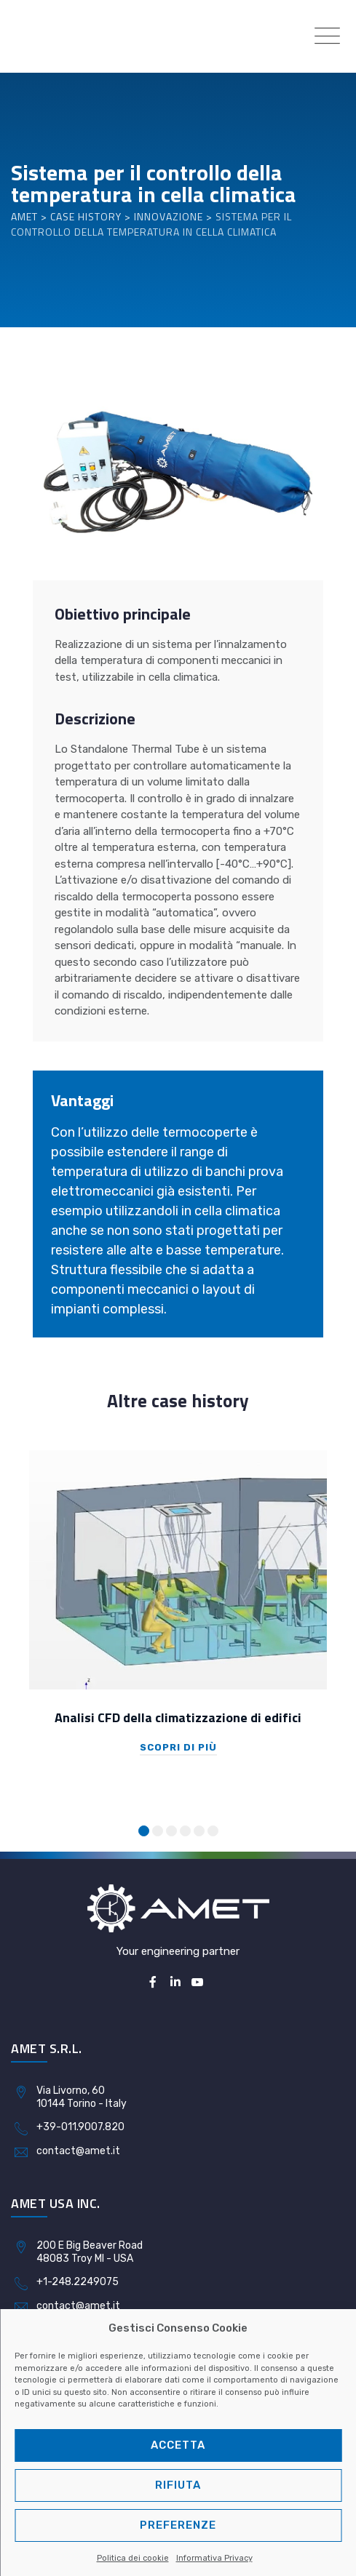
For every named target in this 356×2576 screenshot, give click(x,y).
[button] (143, 1830)
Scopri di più (178, 1747)
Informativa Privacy (214, 2558)
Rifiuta (178, 2485)
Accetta (178, 2445)
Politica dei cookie (133, 2558)
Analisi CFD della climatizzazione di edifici (178, 1717)
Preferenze (178, 2525)
